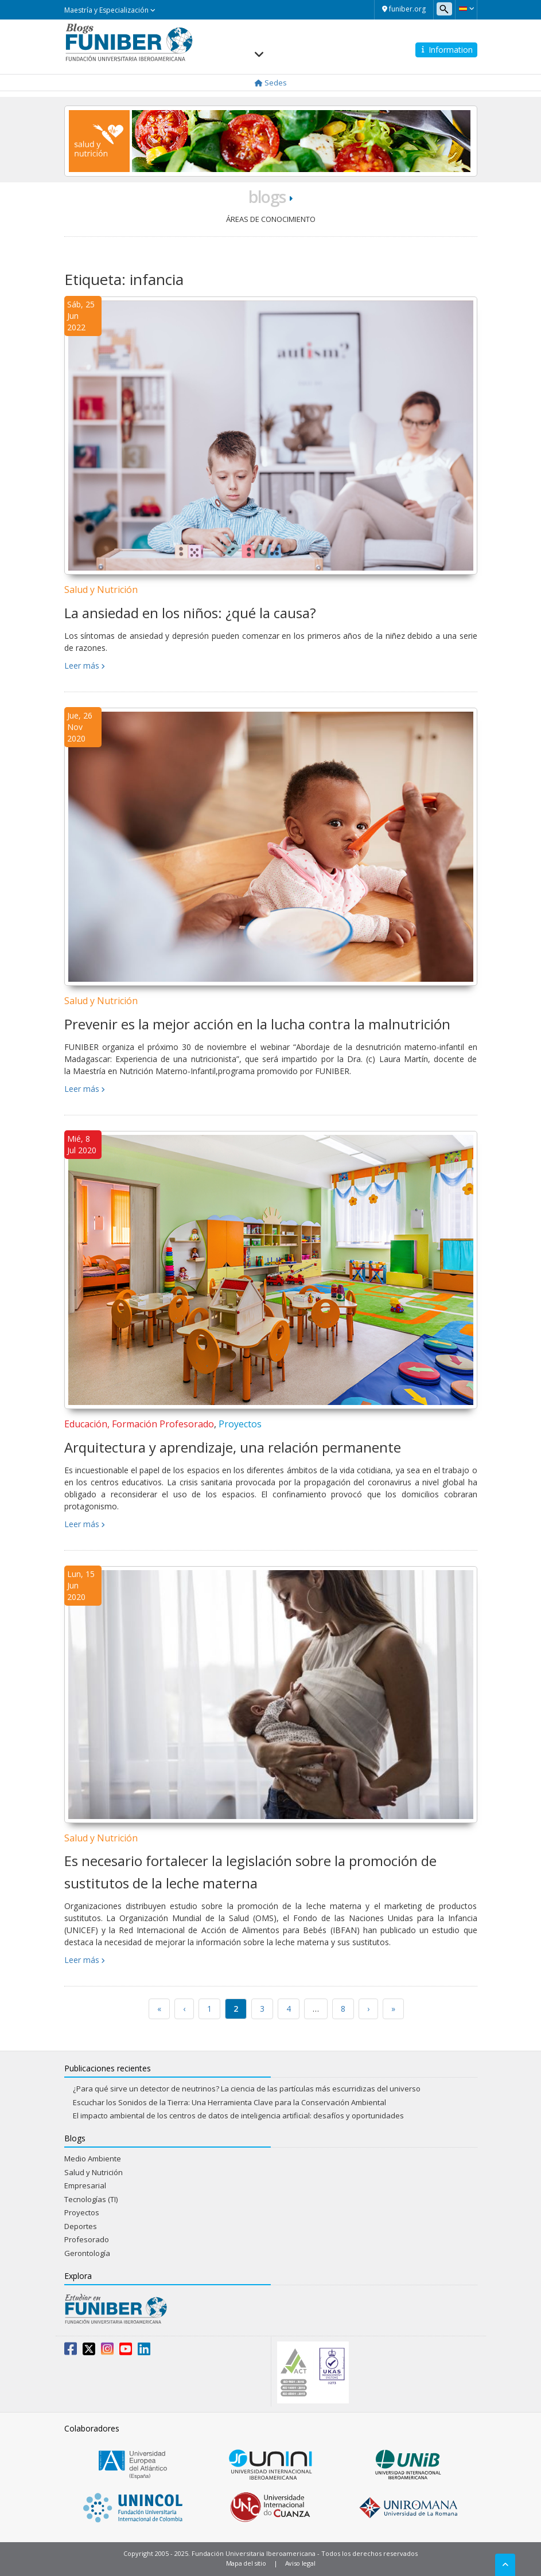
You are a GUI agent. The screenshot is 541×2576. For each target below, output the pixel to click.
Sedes (271, 82)
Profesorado (86, 2239)
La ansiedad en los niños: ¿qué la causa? (190, 612)
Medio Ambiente (92, 2158)
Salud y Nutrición (101, 589)
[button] (466, 8)
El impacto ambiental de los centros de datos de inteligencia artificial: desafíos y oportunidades (238, 2115)
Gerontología (87, 2253)
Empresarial (85, 2185)
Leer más (81, 665)
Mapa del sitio (246, 2563)
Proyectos (240, 1424)
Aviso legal (300, 2563)
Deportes (80, 2226)
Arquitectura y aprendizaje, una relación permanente (232, 1447)
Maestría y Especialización (109, 10)
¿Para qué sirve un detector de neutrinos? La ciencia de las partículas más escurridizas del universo (247, 2088)
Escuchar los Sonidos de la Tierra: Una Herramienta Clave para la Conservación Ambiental (229, 2102)
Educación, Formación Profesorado (139, 1424)
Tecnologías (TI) (91, 2199)
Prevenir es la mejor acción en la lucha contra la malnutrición (257, 1023)
